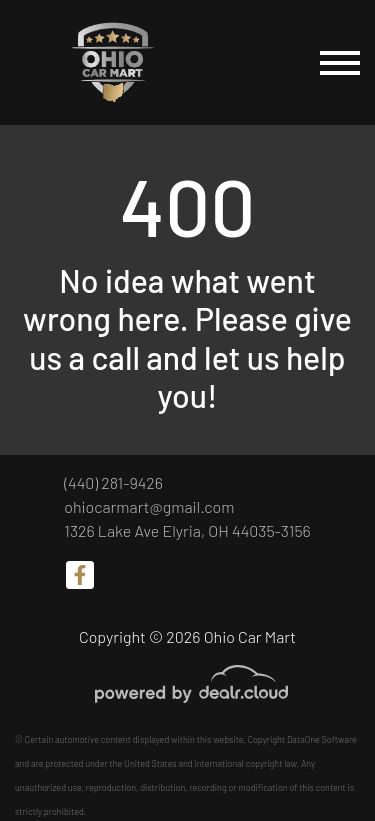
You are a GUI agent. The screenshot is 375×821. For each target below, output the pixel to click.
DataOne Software (322, 739)
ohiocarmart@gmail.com (149, 506)
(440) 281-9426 (113, 482)
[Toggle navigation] (340, 62)
